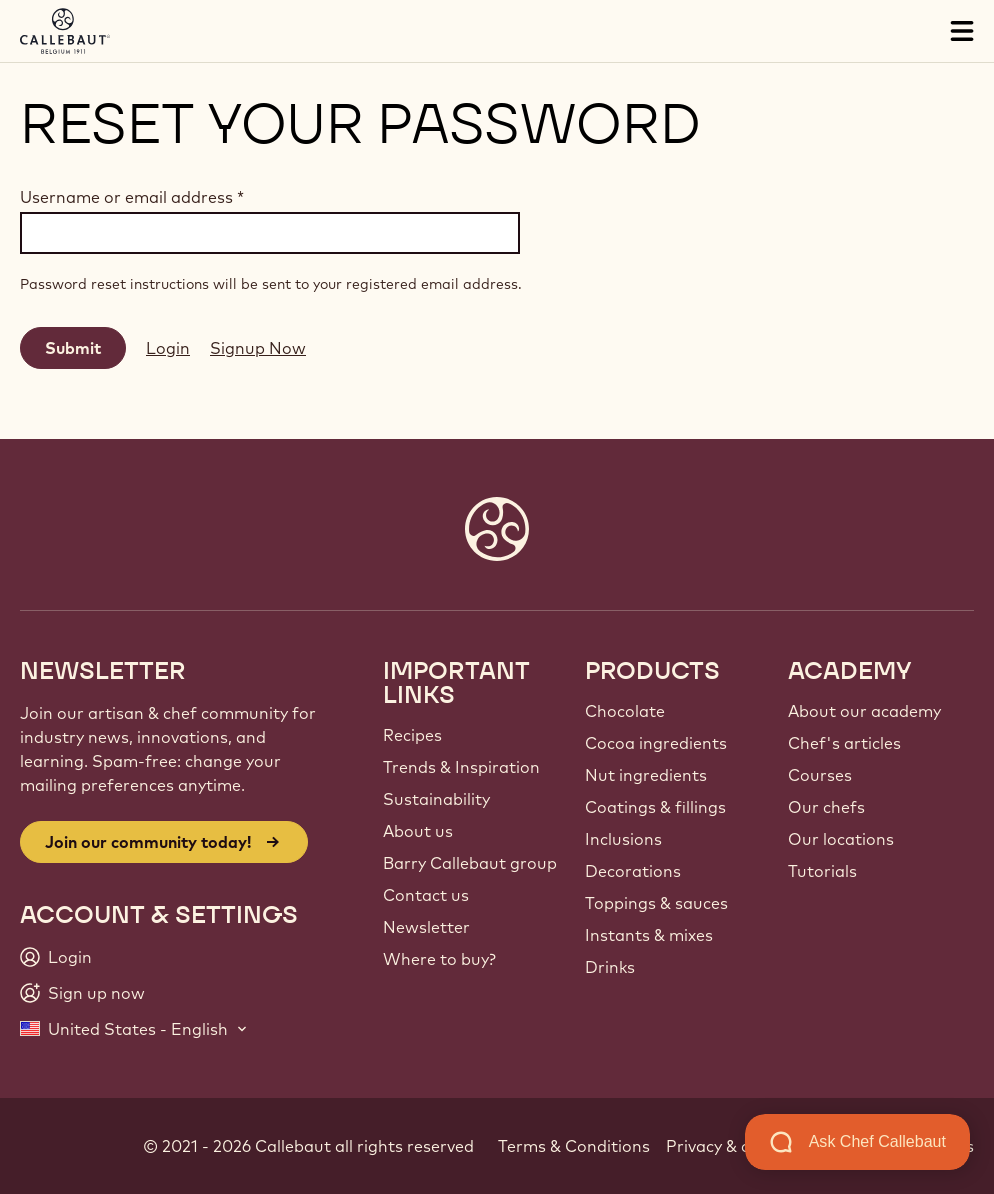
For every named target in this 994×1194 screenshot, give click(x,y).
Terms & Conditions (574, 1146)
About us (418, 831)
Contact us (426, 895)
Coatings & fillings (655, 807)
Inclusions (623, 839)
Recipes (412, 735)
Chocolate (625, 711)
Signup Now (258, 348)
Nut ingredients (646, 775)
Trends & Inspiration (461, 767)
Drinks (610, 967)
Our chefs (826, 807)
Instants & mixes (649, 935)
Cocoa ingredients (656, 743)
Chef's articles (844, 743)
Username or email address (132, 197)
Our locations (841, 839)
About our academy (864, 711)
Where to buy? (439, 959)
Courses (820, 775)
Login (168, 348)
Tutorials (822, 871)
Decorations (633, 871)
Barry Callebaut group (470, 863)
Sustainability (436, 799)
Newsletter (426, 927)
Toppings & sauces (656, 903)
